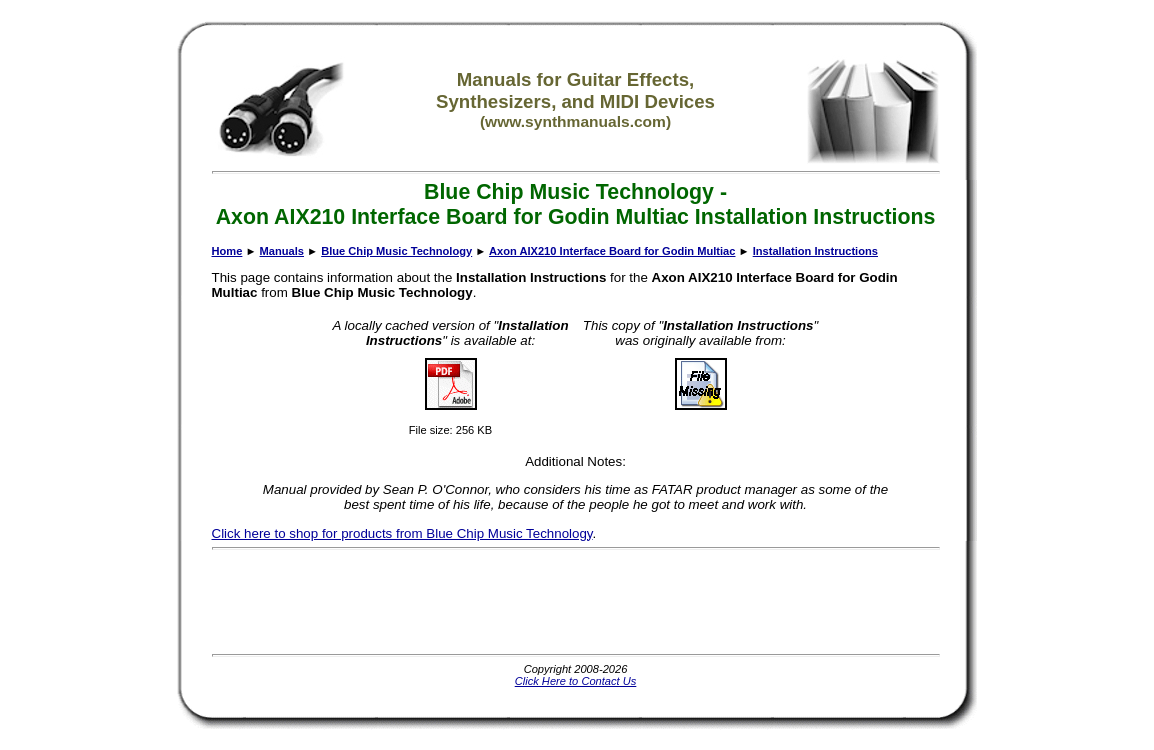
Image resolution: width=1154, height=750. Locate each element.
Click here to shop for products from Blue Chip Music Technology (402, 533)
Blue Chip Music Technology (396, 251)
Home (227, 251)
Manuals (282, 251)
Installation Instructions (815, 251)
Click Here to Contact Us (576, 681)
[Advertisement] (576, 602)
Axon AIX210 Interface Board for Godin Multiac (612, 251)
